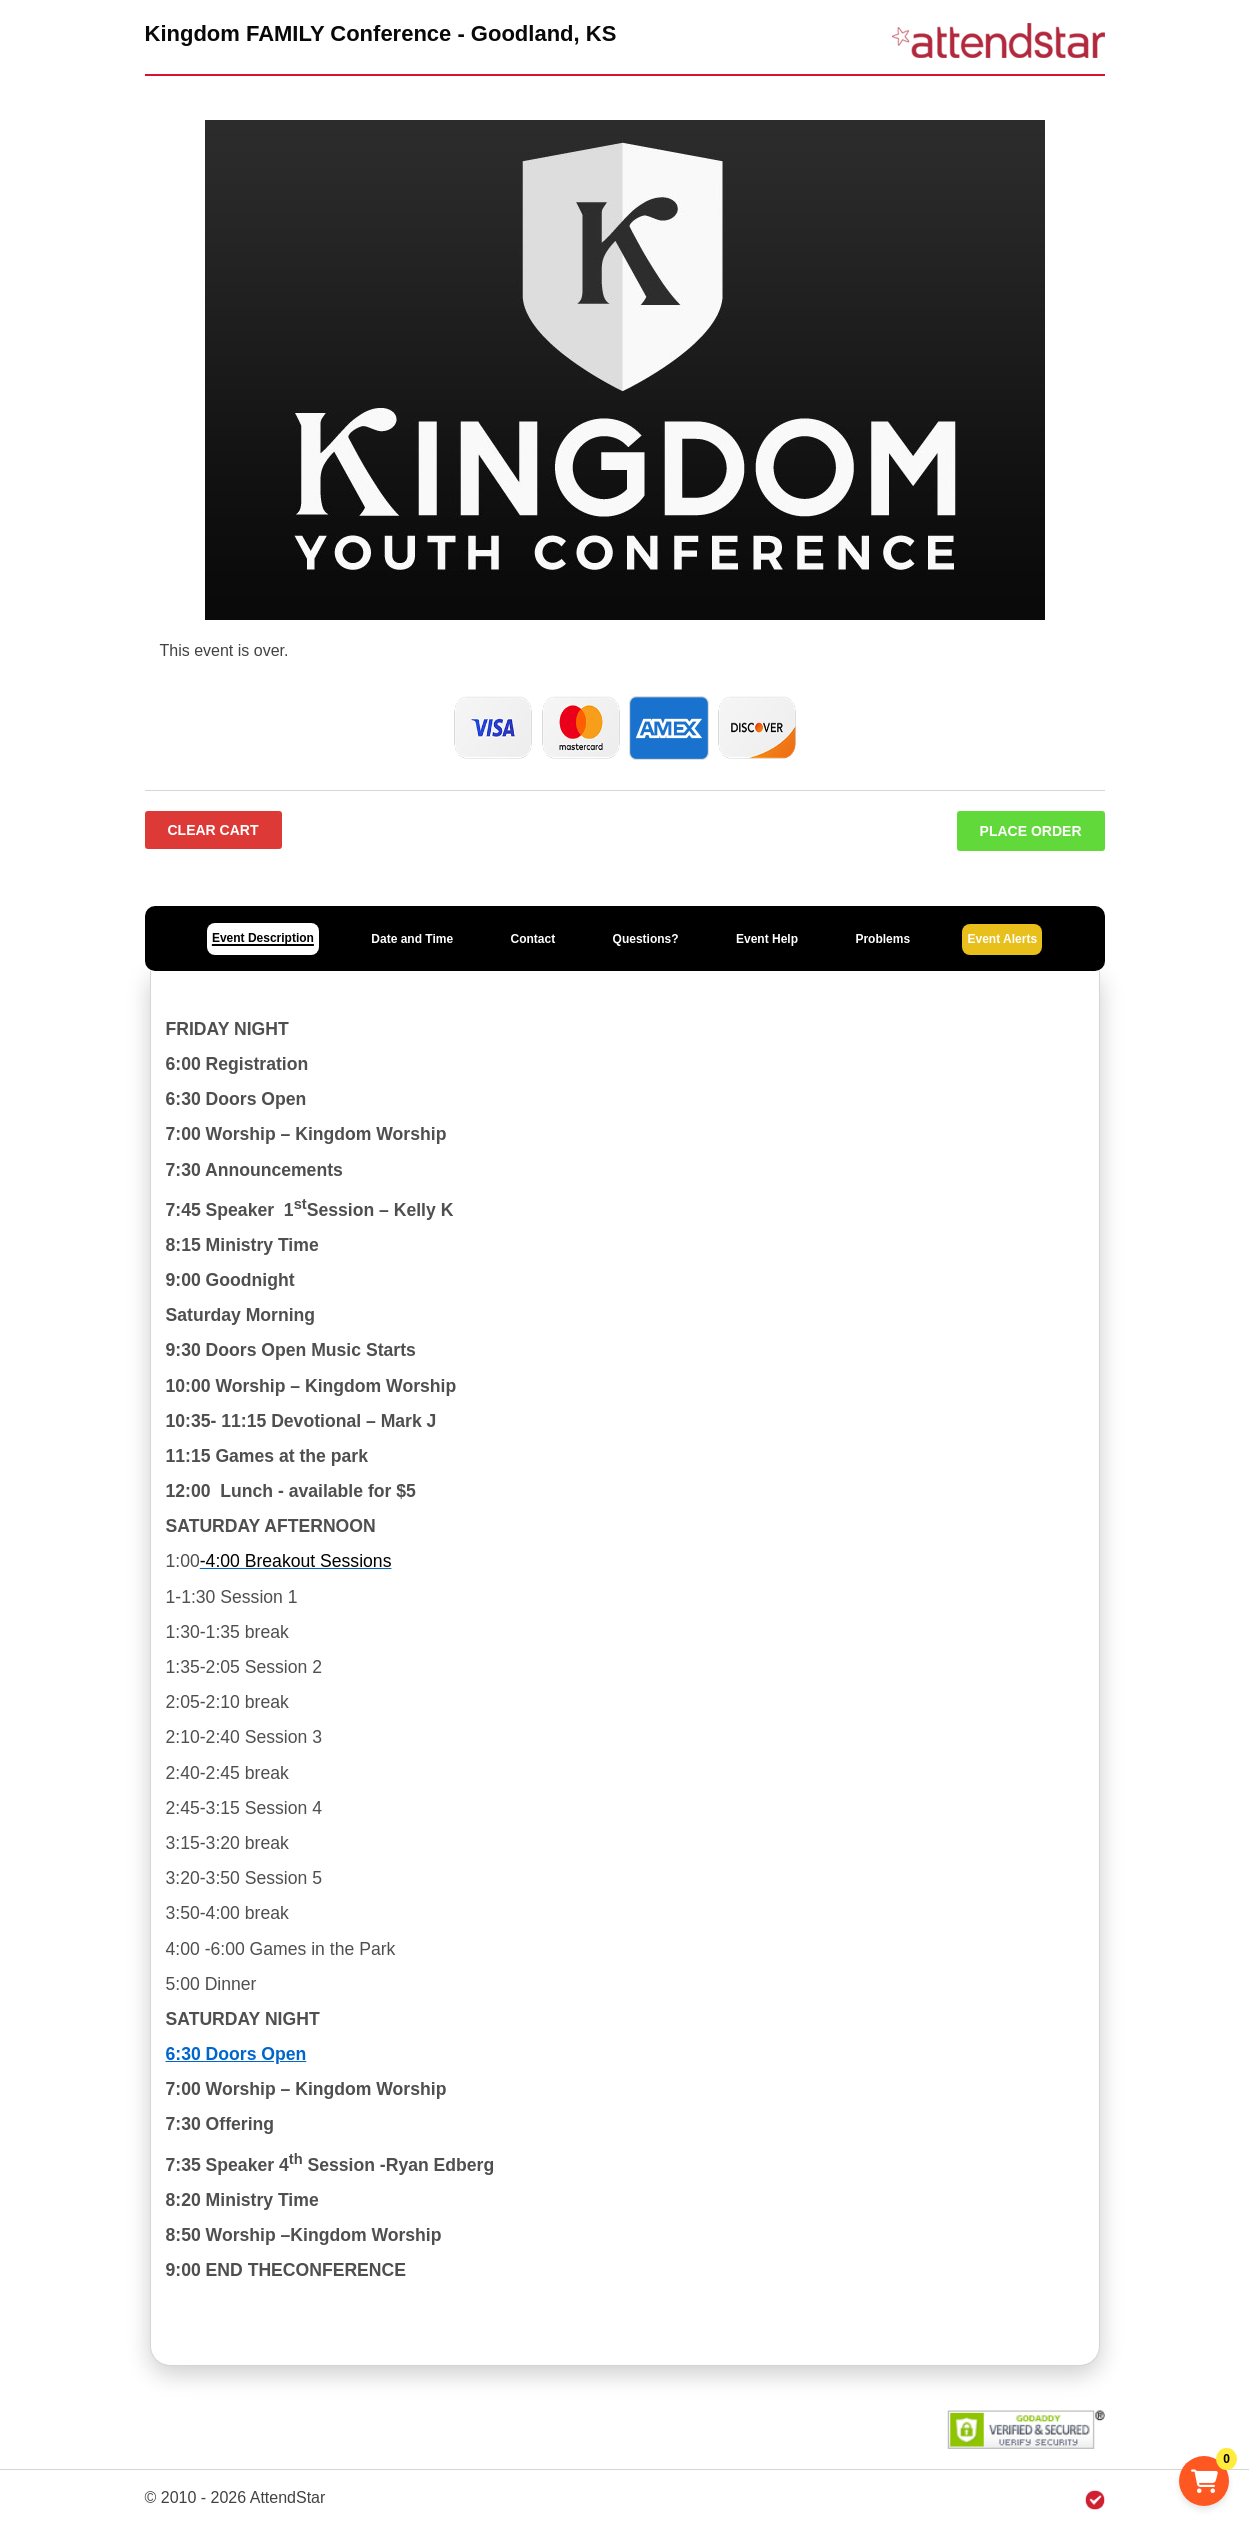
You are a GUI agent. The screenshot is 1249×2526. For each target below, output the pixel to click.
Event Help (767, 939)
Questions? (646, 939)
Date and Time (412, 939)
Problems (882, 939)
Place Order (1031, 831)
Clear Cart (213, 830)
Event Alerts (1002, 939)
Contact (533, 939)
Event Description (263, 938)
